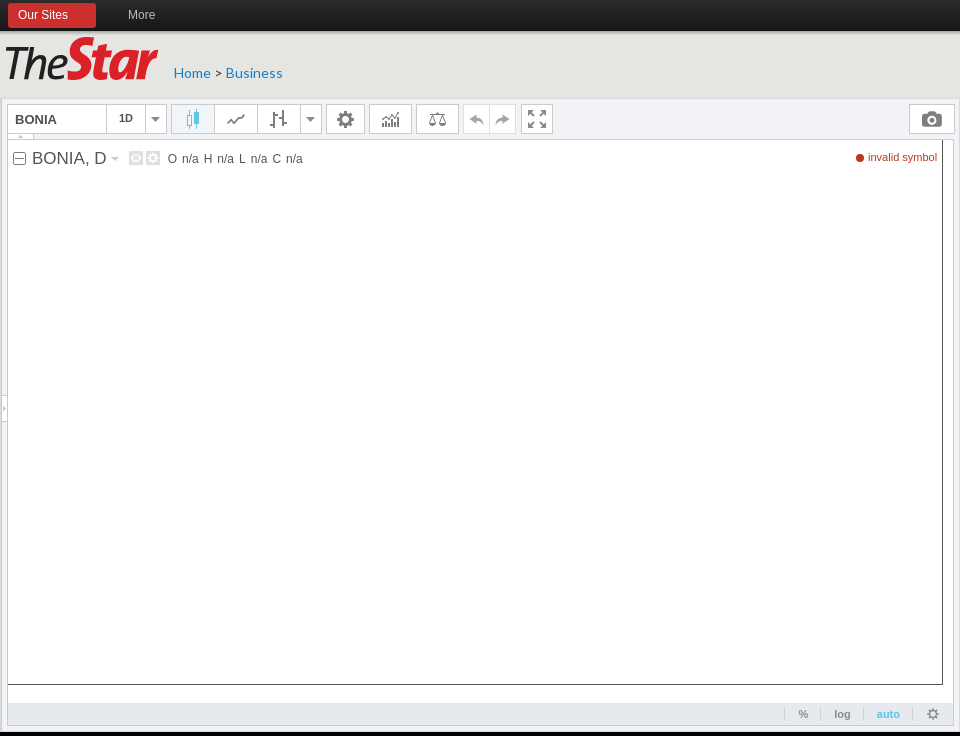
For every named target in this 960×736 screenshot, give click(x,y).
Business (254, 72)
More (150, 16)
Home (192, 72)
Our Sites (52, 16)
